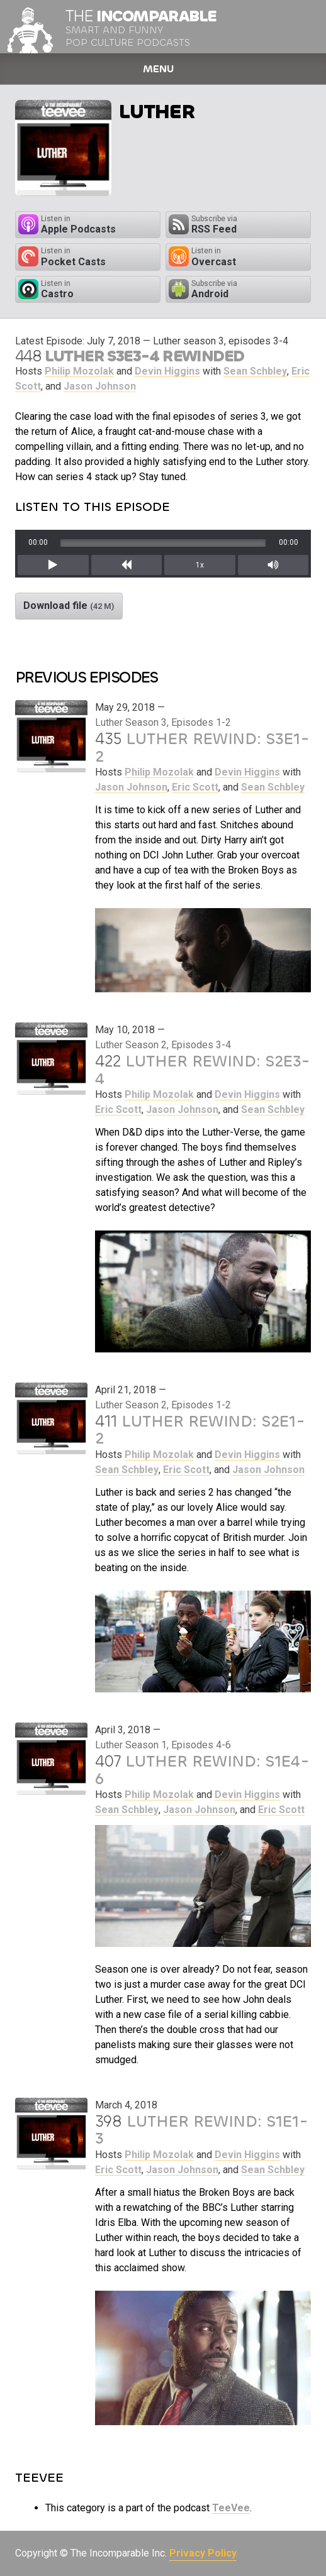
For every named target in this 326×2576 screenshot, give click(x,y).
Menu (158, 68)
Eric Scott (195, 787)
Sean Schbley (255, 371)
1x (200, 565)
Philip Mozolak (79, 371)
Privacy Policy (203, 2553)
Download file (69, 605)
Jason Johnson (100, 386)
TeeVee (231, 2508)
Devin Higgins (167, 371)
